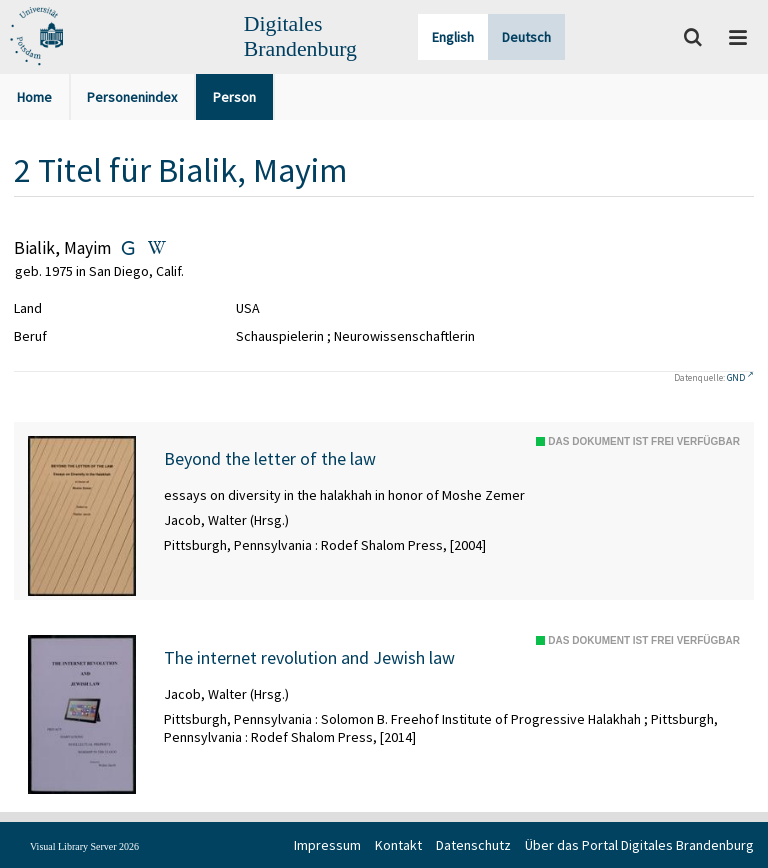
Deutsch (526, 37)
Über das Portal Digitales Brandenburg (639, 845)
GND (736, 377)
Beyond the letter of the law (270, 459)
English (453, 37)
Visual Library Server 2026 (84, 846)
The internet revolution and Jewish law (309, 658)
